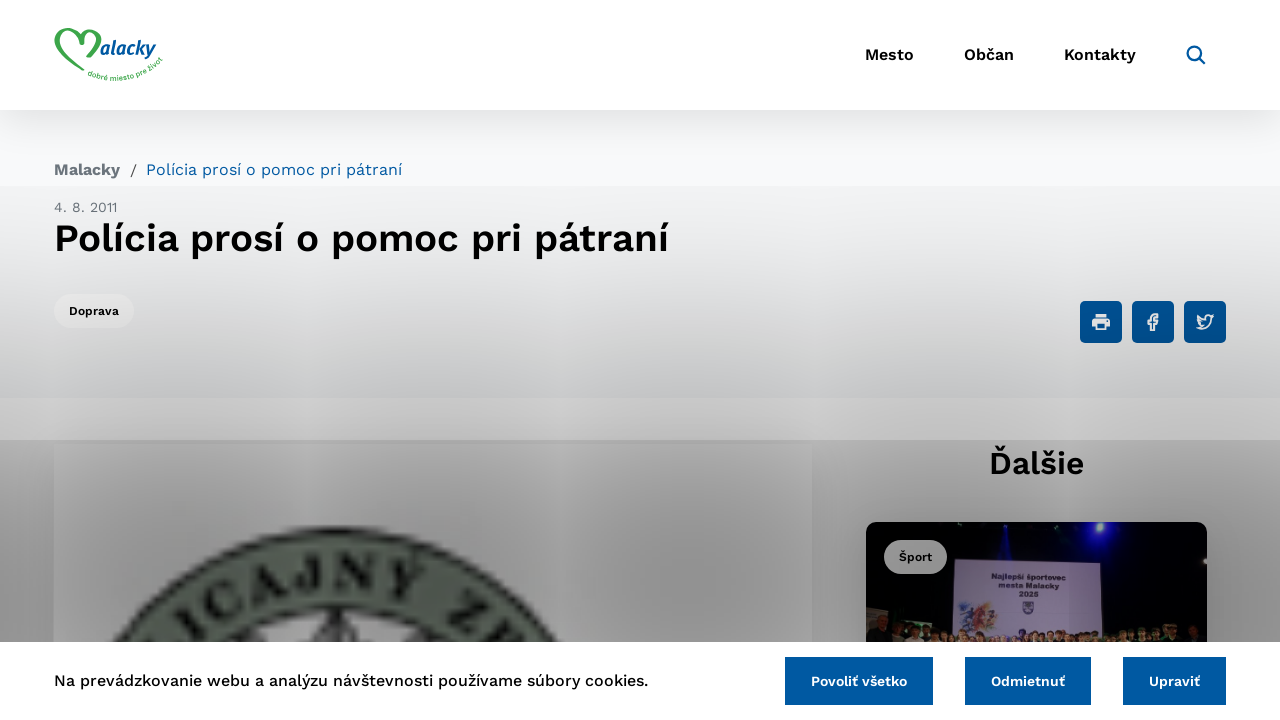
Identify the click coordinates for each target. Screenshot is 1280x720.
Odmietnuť (1028, 681)
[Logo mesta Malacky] (108, 55)
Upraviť (1174, 681)
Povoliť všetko (859, 681)
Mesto (889, 55)
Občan (989, 55)
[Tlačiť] (1101, 322)
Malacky (87, 169)
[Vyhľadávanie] (1196, 55)
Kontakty (1100, 55)
